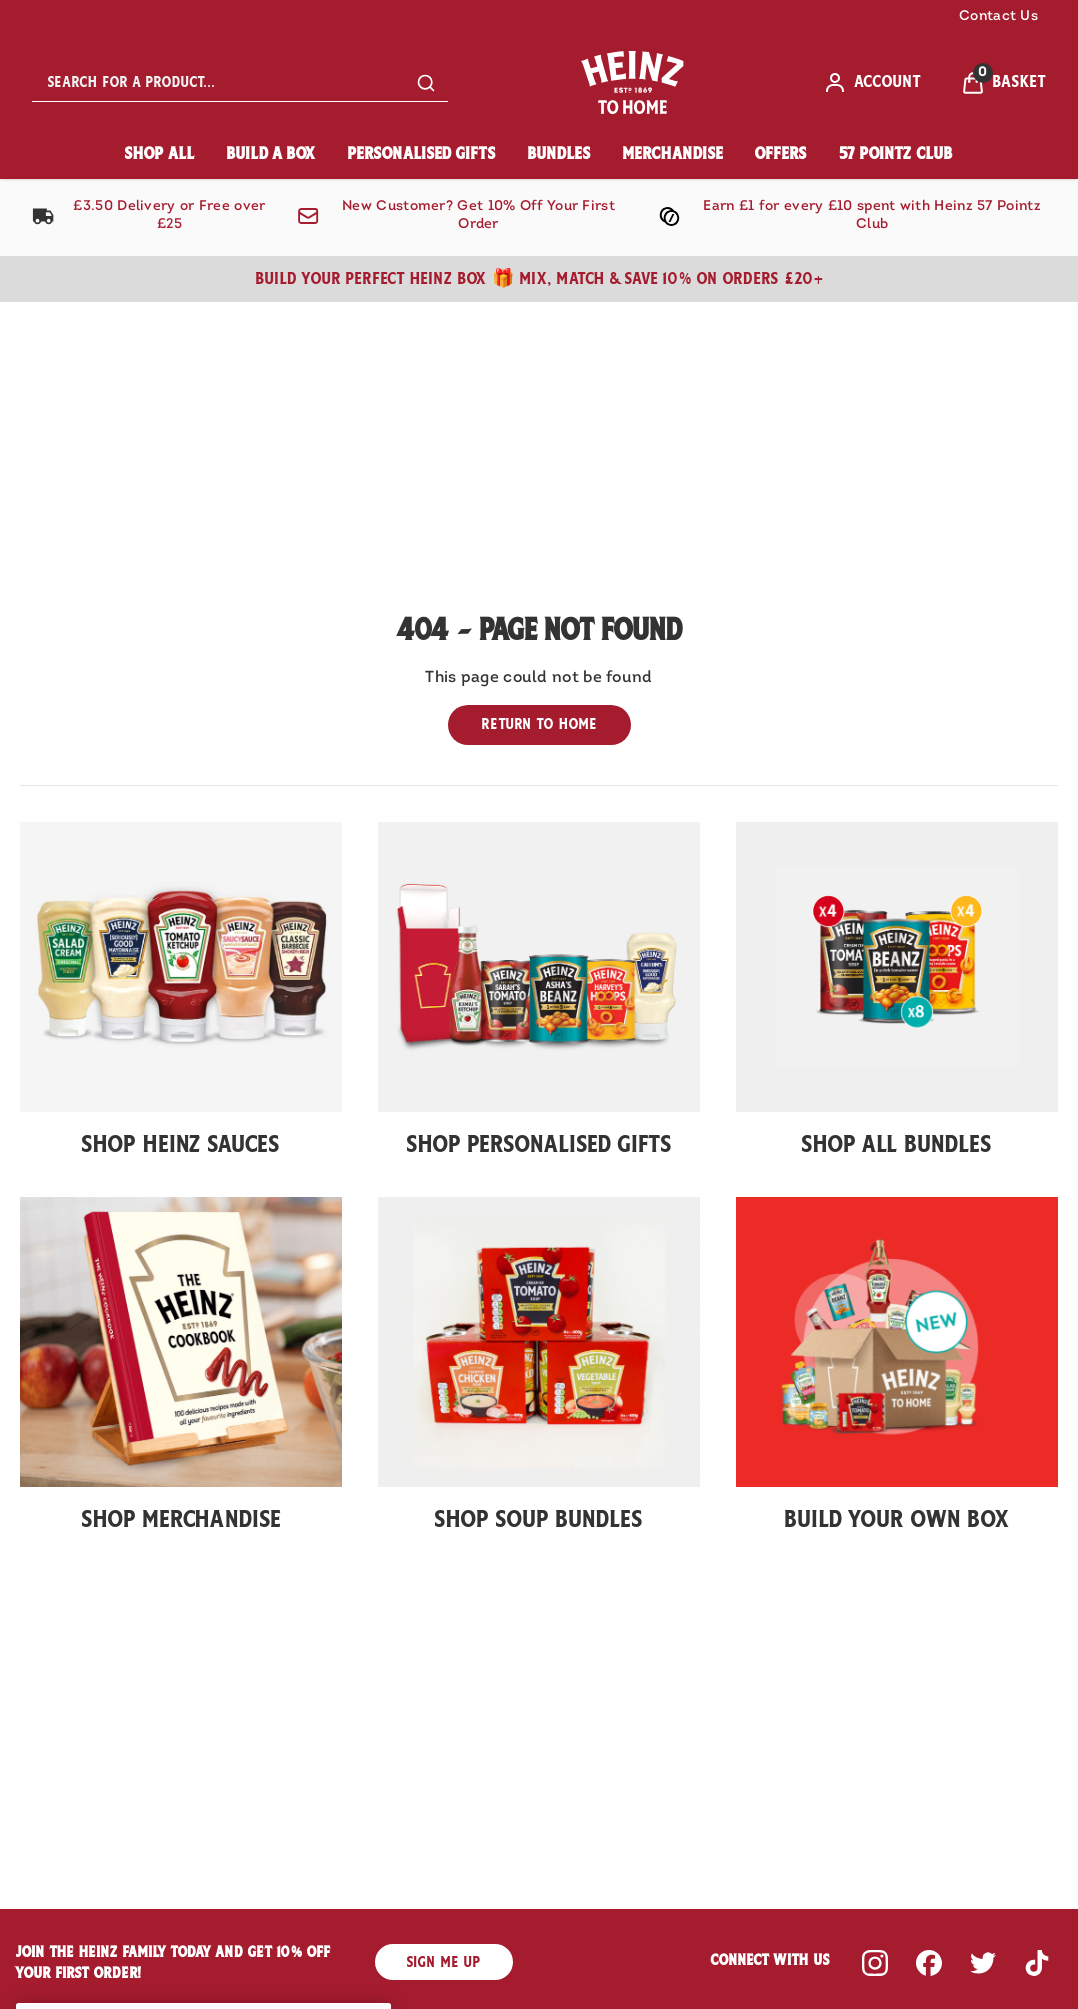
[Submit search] (426, 83)
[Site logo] (636, 83)
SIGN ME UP (444, 1962)
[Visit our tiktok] (1037, 1963)
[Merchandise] (673, 154)
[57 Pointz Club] (896, 154)
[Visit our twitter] (983, 1963)
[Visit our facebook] (929, 1963)
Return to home (539, 724)
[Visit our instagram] (875, 1963)
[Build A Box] (271, 154)
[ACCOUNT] (872, 83)
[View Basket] (1003, 83)
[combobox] (240, 83)
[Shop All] (160, 154)
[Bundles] (559, 154)
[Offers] (781, 154)
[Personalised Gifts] (422, 154)
